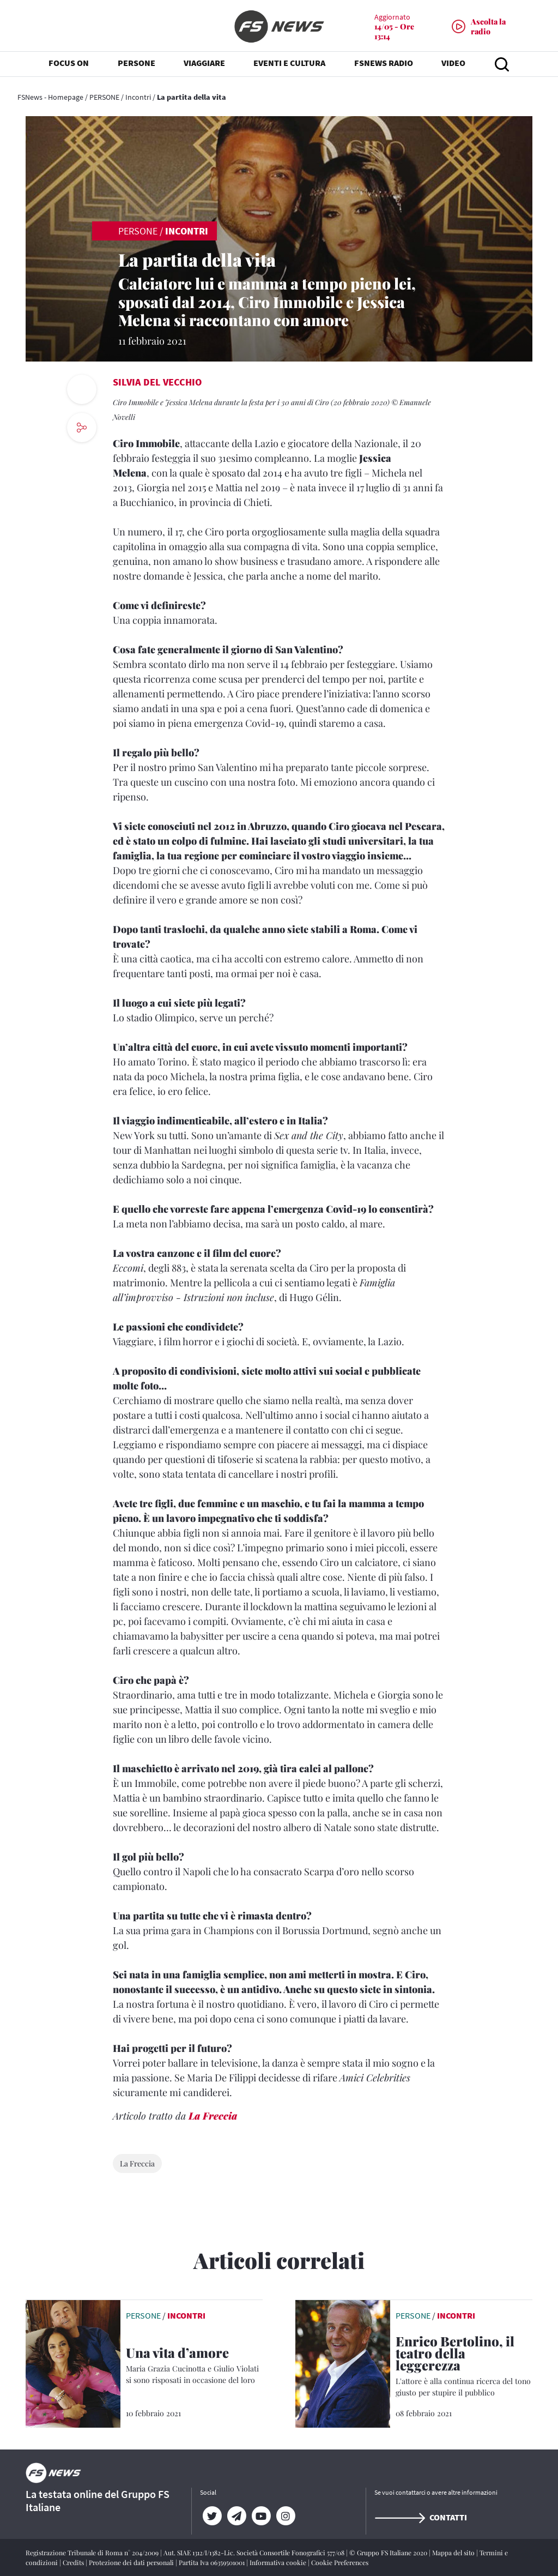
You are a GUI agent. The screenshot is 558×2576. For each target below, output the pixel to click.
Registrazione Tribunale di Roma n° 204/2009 (93, 2552)
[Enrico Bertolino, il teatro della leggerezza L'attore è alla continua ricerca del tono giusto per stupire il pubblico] (464, 2366)
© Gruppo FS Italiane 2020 (389, 2552)
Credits (74, 2562)
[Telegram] (237, 2516)
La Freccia (213, 2115)
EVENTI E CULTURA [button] (289, 65)
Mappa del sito (454, 2552)
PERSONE (104, 97)
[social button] (81, 427)
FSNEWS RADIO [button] (383, 65)
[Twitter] (212, 2516)
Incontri (138, 97)
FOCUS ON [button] (68, 65)
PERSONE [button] (136, 65)
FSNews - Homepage (50, 97)
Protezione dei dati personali (132, 2562)
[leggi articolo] (73, 2362)
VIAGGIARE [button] (204, 65)
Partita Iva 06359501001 (212, 2562)
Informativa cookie (279, 2562)
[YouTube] (261, 2516)
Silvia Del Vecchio (157, 382)
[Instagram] (286, 2516)
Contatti (420, 2517)
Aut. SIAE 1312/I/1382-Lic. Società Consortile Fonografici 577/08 (254, 2552)
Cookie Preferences (339, 2562)
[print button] (81, 389)
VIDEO (453, 65)
